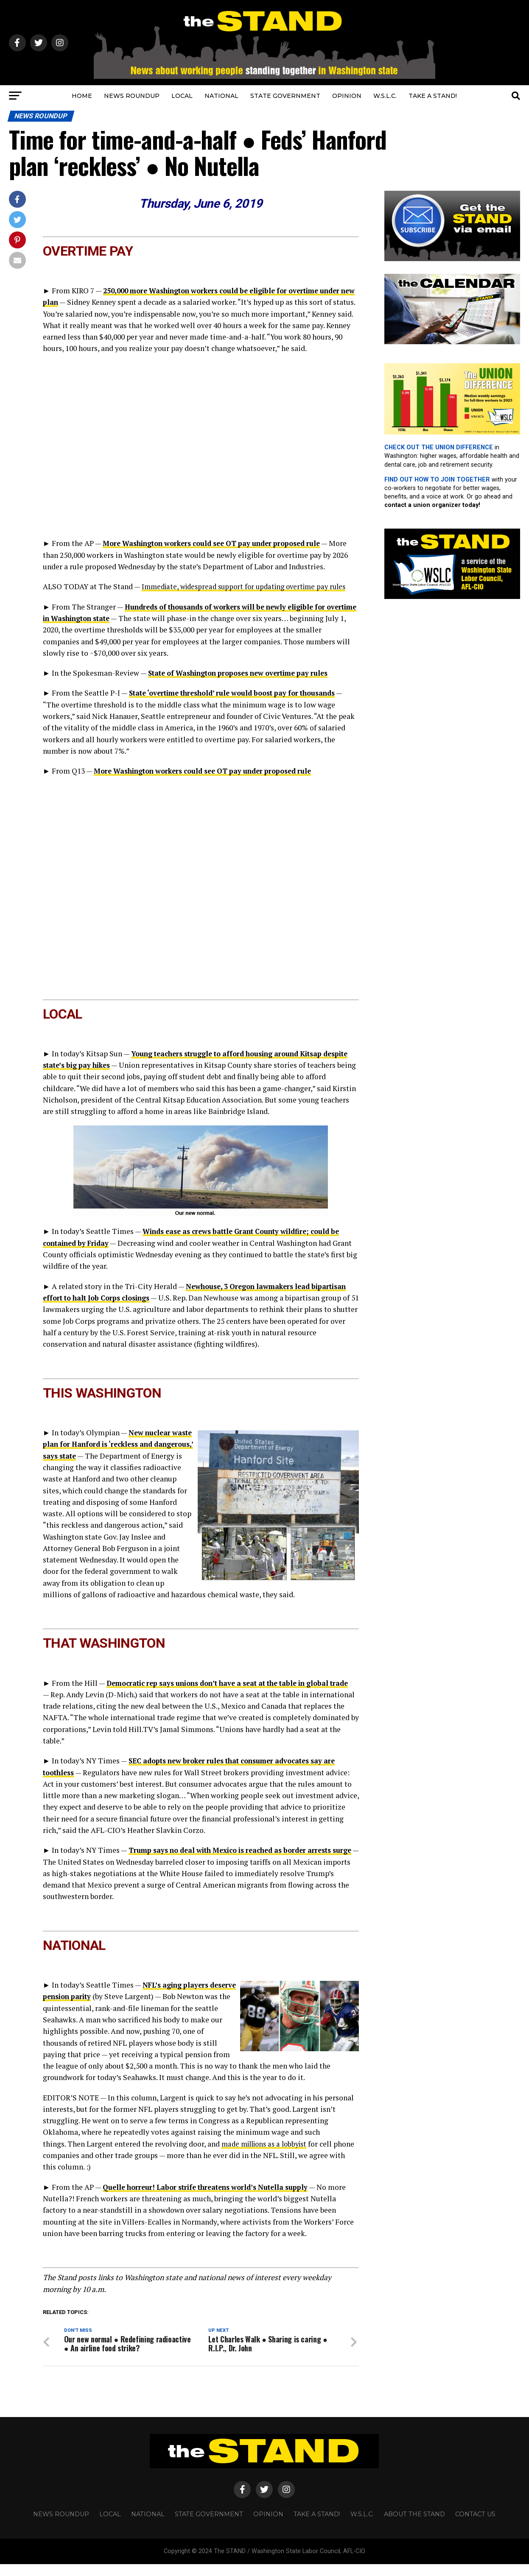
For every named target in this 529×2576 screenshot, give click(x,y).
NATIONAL (221, 96)
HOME (82, 96)
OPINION (346, 96)
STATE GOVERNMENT (285, 96)
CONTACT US (475, 2525)
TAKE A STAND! (433, 96)
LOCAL (182, 96)
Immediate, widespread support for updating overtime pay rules (250, 586)
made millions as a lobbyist (267, 2154)
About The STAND (414, 2525)
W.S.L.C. (385, 96)
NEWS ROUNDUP (132, 96)
